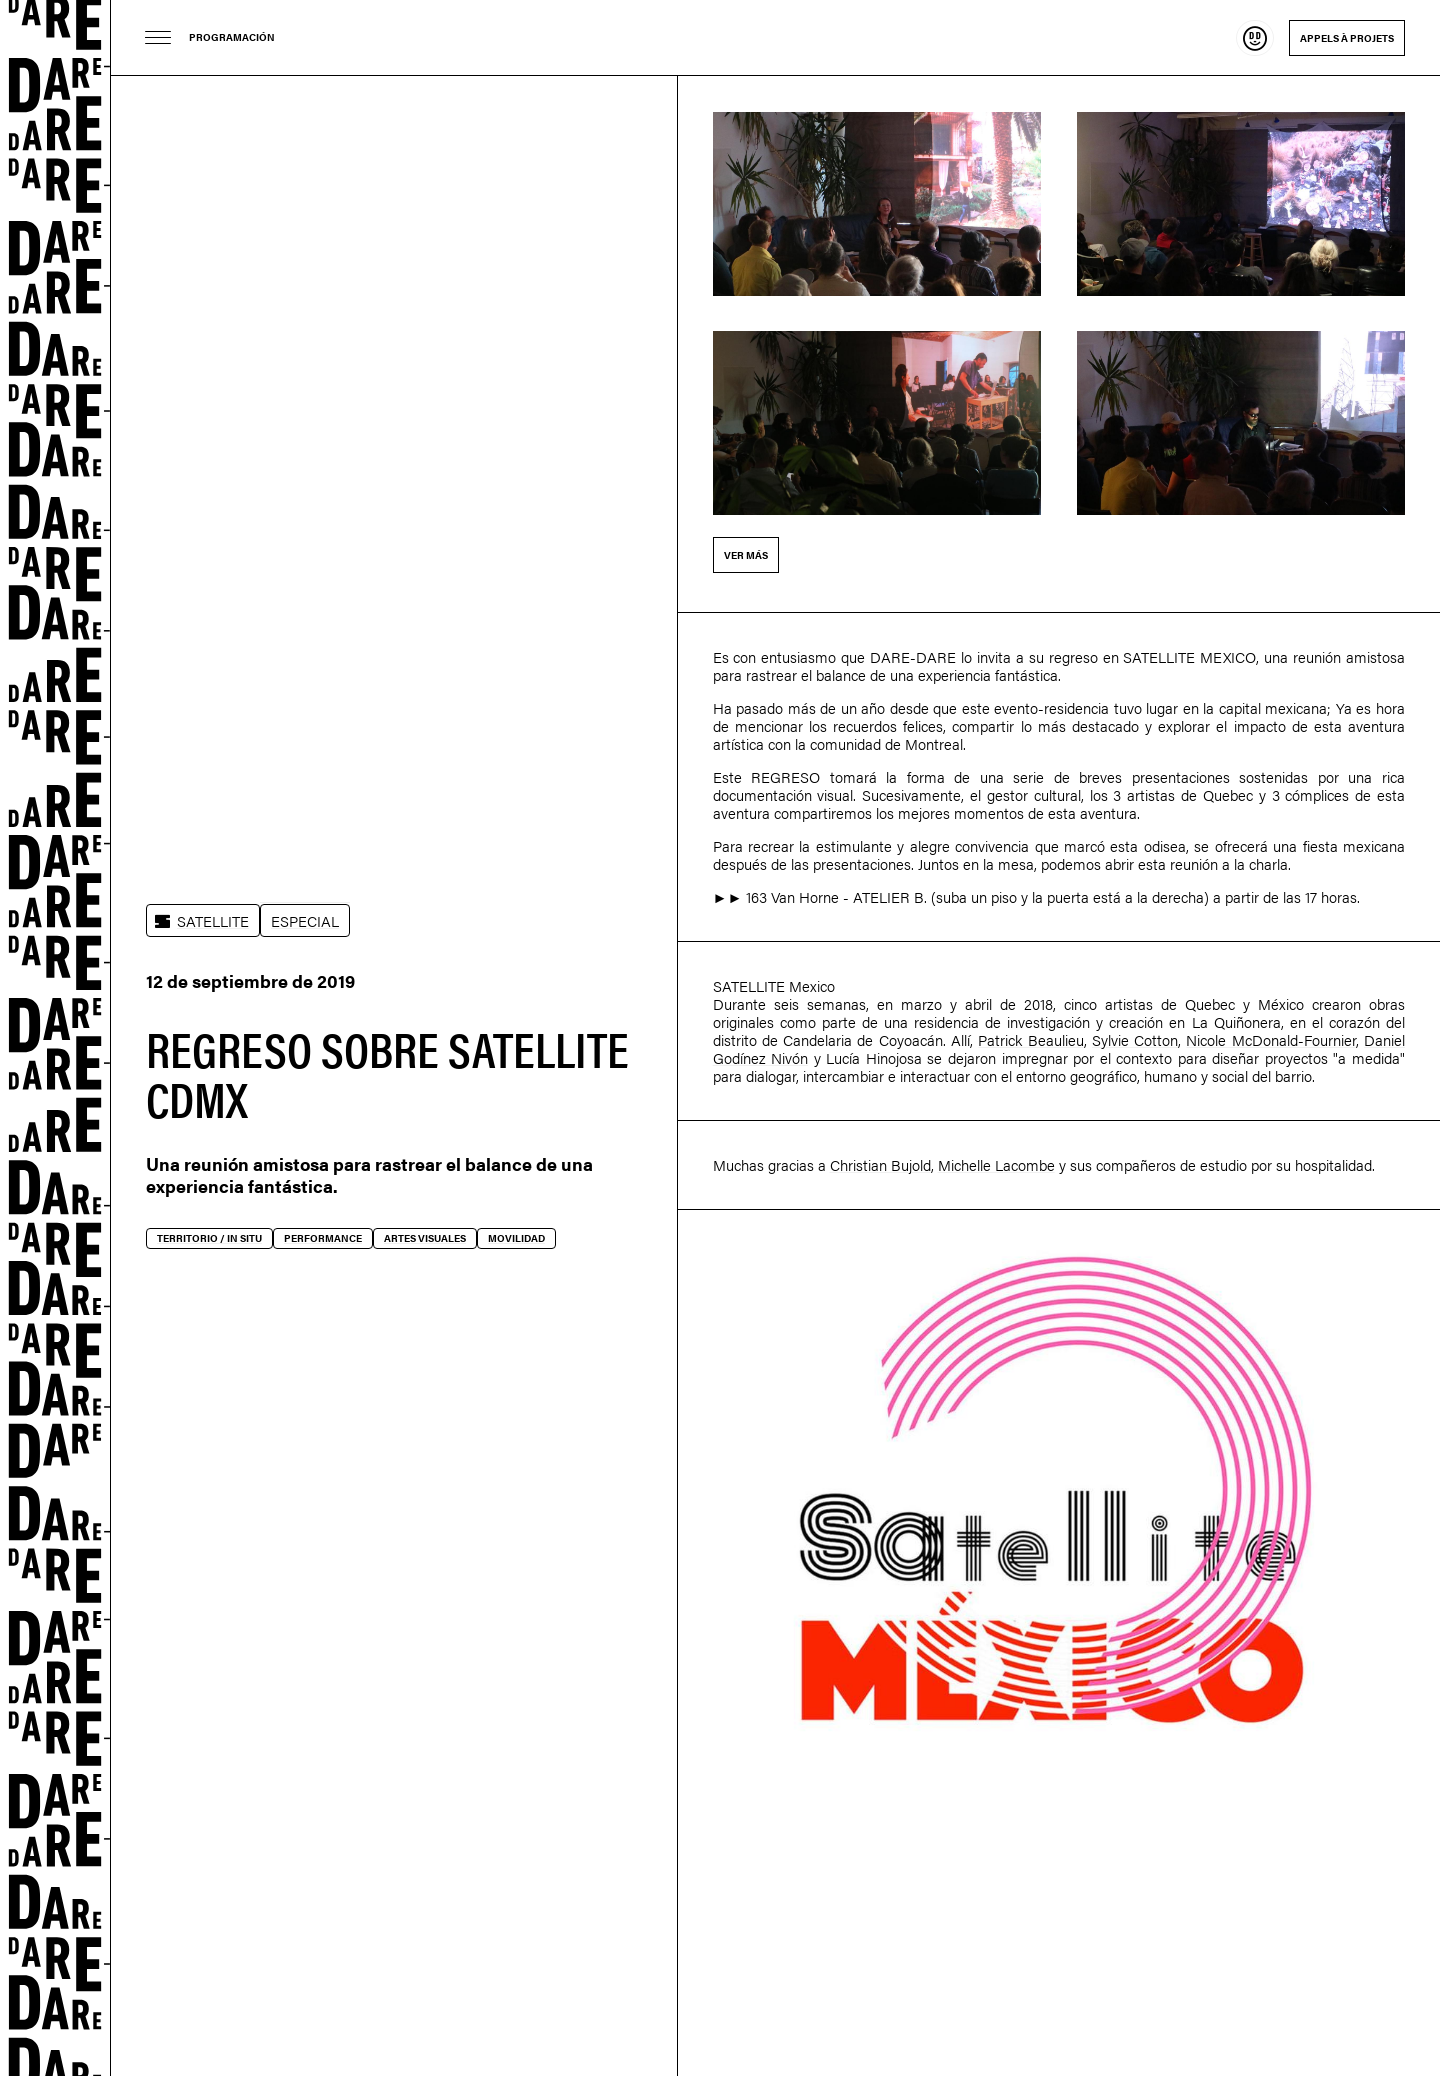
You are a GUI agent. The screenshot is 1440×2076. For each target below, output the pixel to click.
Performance (323, 1238)
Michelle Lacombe (996, 1164)
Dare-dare (55, 1038)
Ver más (746, 555)
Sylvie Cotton (1135, 1039)
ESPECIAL (305, 920)
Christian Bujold (880, 1164)
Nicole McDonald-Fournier (1270, 1039)
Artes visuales (425, 1238)
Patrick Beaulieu (1030, 1039)
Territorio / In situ (209, 1238)
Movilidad (516, 1238)
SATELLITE (213, 920)
